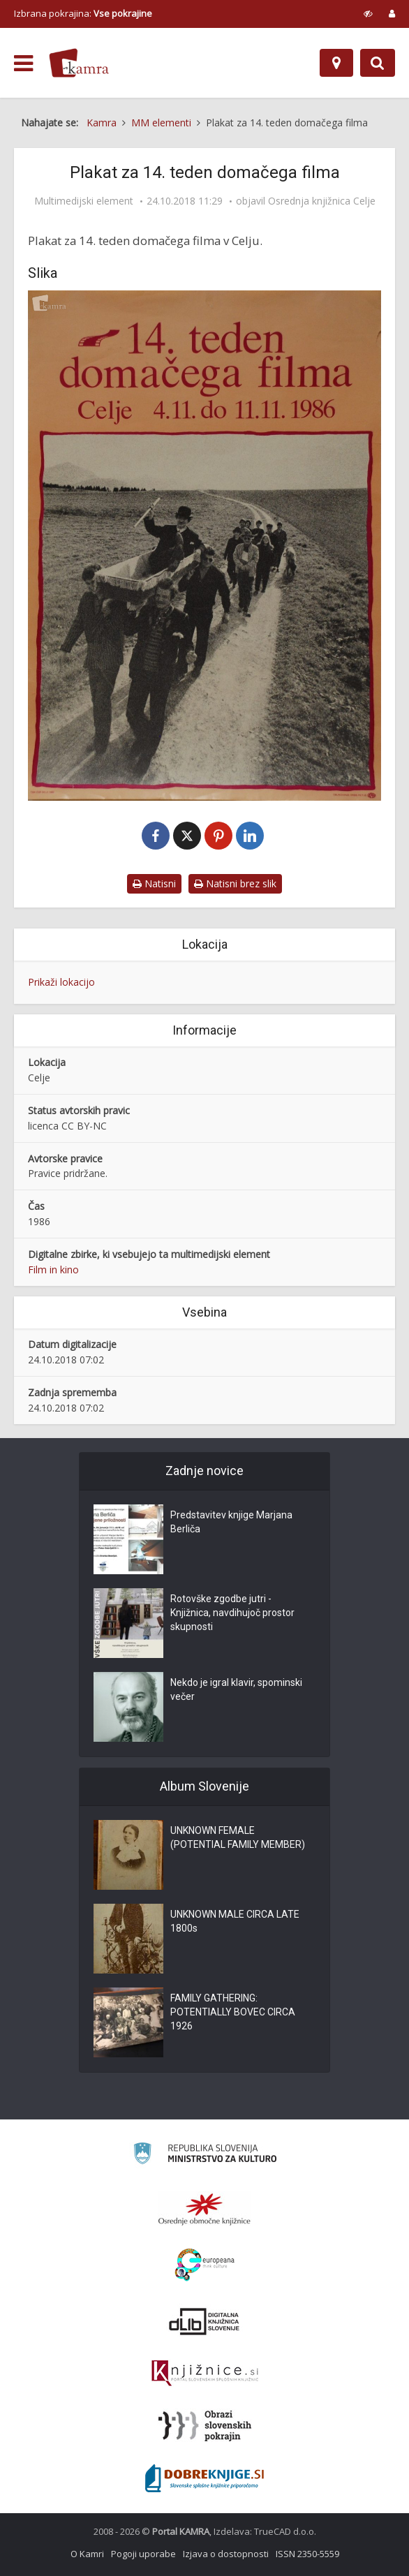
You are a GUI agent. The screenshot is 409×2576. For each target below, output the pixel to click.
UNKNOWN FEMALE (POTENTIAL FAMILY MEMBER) (237, 1837)
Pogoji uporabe (143, 2553)
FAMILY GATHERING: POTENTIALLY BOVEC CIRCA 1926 (232, 2011)
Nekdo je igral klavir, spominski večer (236, 1689)
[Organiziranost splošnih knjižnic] (204, 2208)
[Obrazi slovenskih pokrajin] (204, 2425)
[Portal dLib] (204, 2321)
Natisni (154, 883)
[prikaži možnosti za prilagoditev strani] (368, 13)
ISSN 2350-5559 (307, 2553)
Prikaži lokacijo (61, 982)
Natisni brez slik (235, 883)
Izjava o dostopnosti (226, 2553)
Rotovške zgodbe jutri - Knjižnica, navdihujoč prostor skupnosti (232, 1612)
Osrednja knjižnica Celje (321, 201)
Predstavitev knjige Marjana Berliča (231, 1521)
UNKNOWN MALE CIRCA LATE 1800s (234, 1921)
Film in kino (53, 1269)
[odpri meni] (23, 63)
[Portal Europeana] (204, 2265)
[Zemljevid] (336, 63)
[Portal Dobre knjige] (204, 2478)
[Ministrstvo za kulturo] (205, 2155)
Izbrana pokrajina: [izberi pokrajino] (83, 13)
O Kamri (87, 2553)
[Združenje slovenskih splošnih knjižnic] (205, 2374)
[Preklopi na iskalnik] (377, 63)
